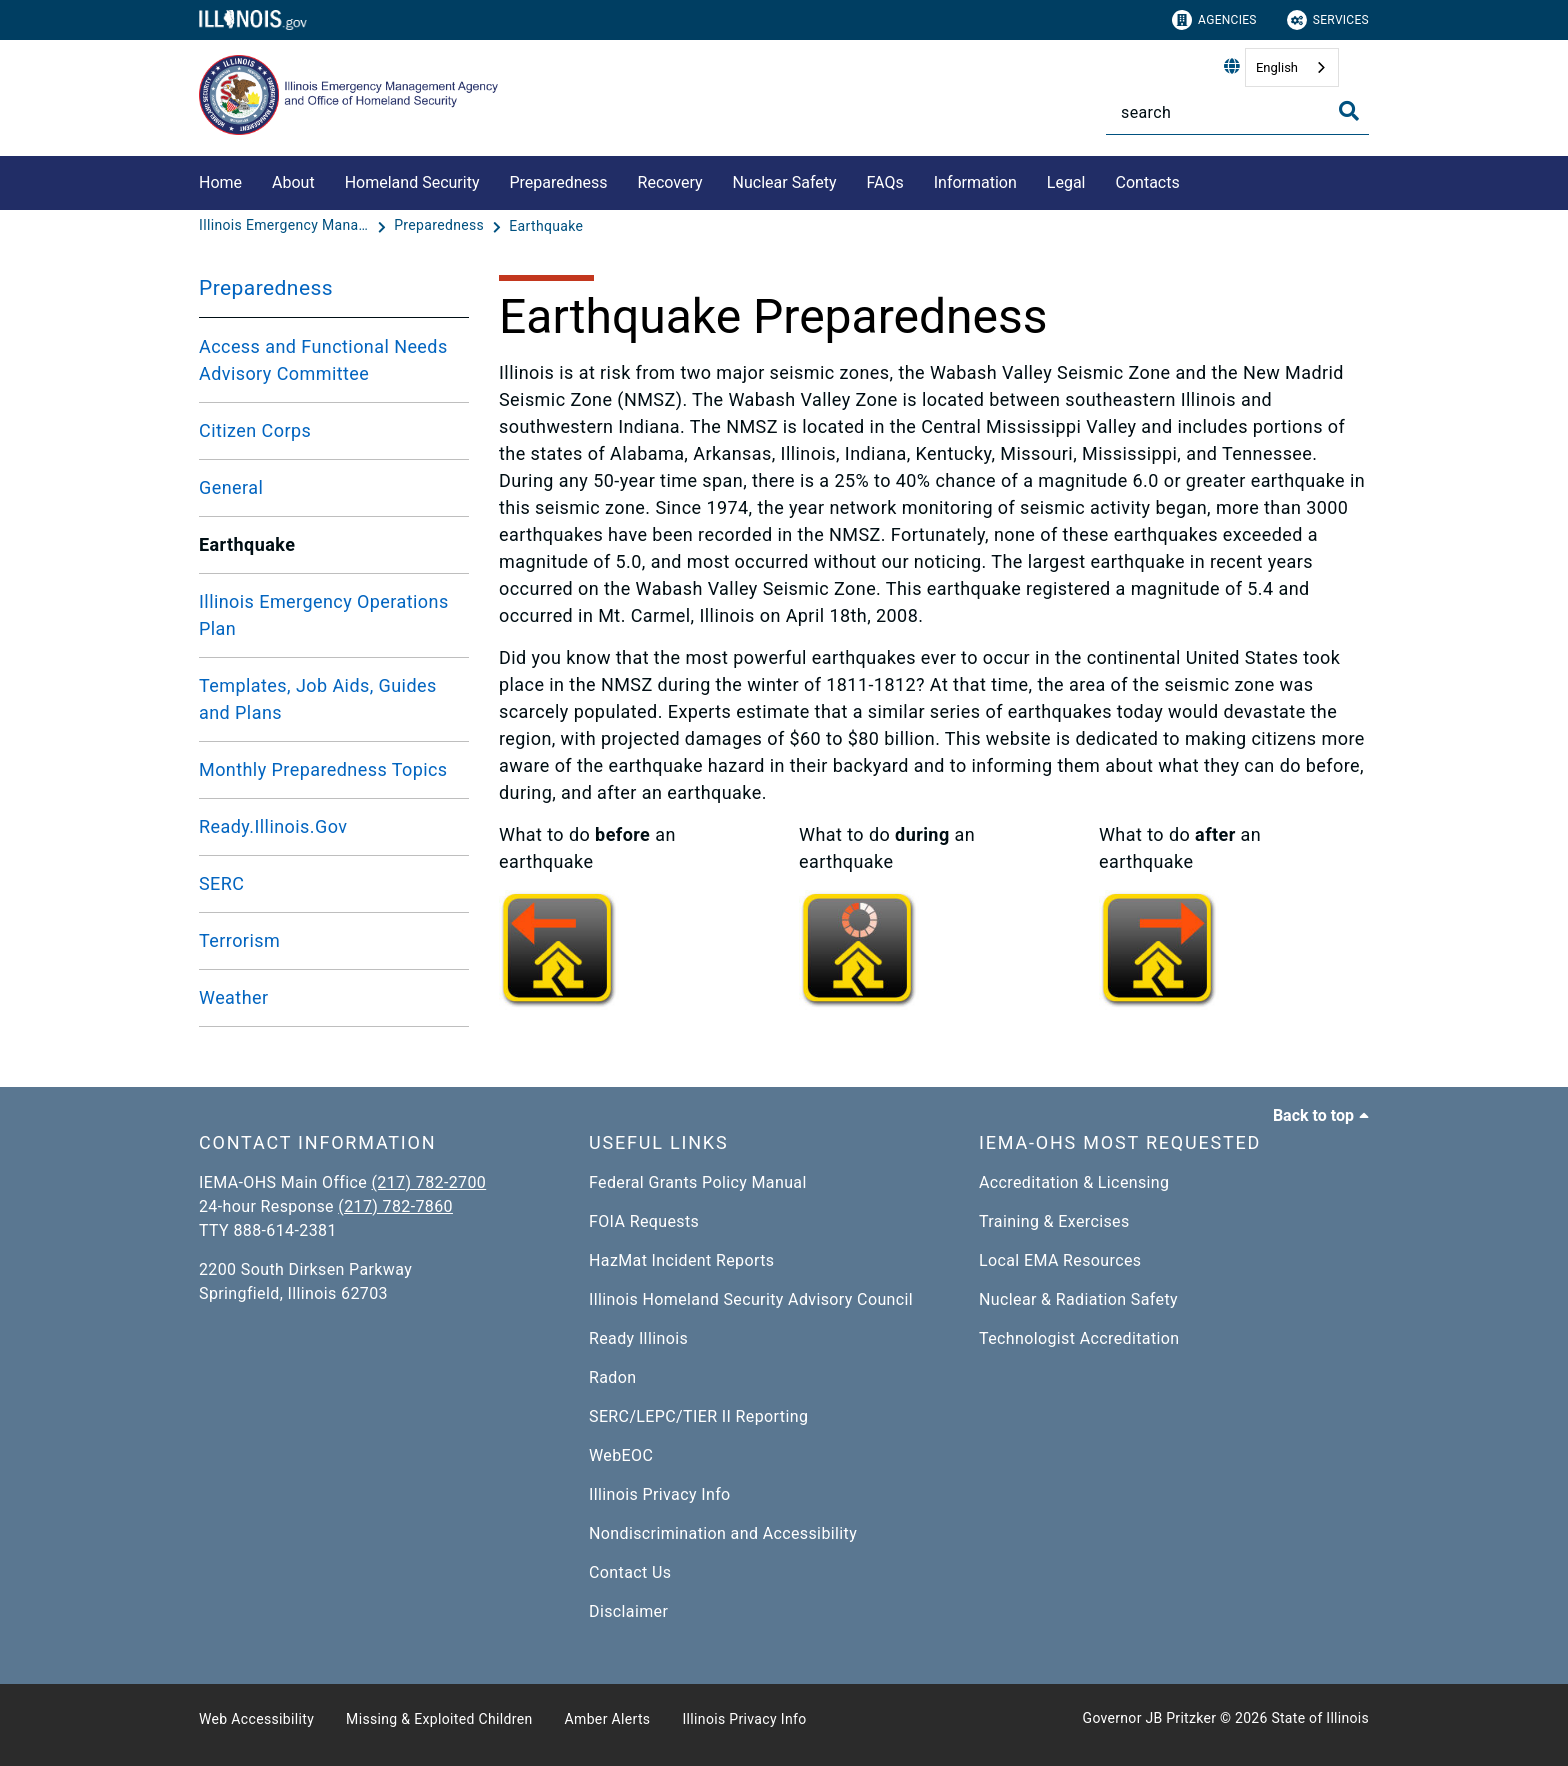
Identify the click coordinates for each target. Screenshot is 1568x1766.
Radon (612, 1377)
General (231, 487)
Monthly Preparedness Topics (323, 769)
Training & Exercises (1054, 1221)
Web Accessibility (256, 1719)
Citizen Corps (255, 430)
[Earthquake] (546, 226)
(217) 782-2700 (429, 1182)
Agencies (1214, 20)
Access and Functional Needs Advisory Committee (323, 360)
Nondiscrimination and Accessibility (723, 1533)
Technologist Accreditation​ (1079, 1338)
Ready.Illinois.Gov (273, 826)
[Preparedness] (441, 226)
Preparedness (558, 182)
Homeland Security (412, 182)
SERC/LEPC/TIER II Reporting (698, 1416)
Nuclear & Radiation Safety (1078, 1299)
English (1277, 67)
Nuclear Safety (785, 182)
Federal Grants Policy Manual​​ (698, 1182)
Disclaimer (628, 1611)
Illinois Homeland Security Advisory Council (751, 1299)
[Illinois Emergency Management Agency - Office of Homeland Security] (286, 226)
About (293, 182)
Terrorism (239, 940)
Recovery (670, 182)
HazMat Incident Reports (681, 1260)
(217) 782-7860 (395, 1206)
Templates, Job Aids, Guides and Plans (318, 699)
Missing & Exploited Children (439, 1719)
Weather (234, 997)
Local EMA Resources (1060, 1260)
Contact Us (630, 1572)
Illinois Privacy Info (660, 1494)
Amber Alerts (608, 1719)
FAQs (885, 182)
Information (975, 182)
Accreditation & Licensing (1074, 1182)
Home (220, 182)
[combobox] (1292, 67)
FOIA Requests (644, 1221)
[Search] (1237, 112)
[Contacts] (1195, 179)
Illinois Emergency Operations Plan (324, 615)
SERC (221, 883)
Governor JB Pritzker (1150, 1718)
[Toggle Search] (1349, 111)
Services (1328, 20)
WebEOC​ (621, 1455)
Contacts (1148, 182)
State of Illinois (1320, 1718)
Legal (1066, 182)
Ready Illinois (638, 1338)
